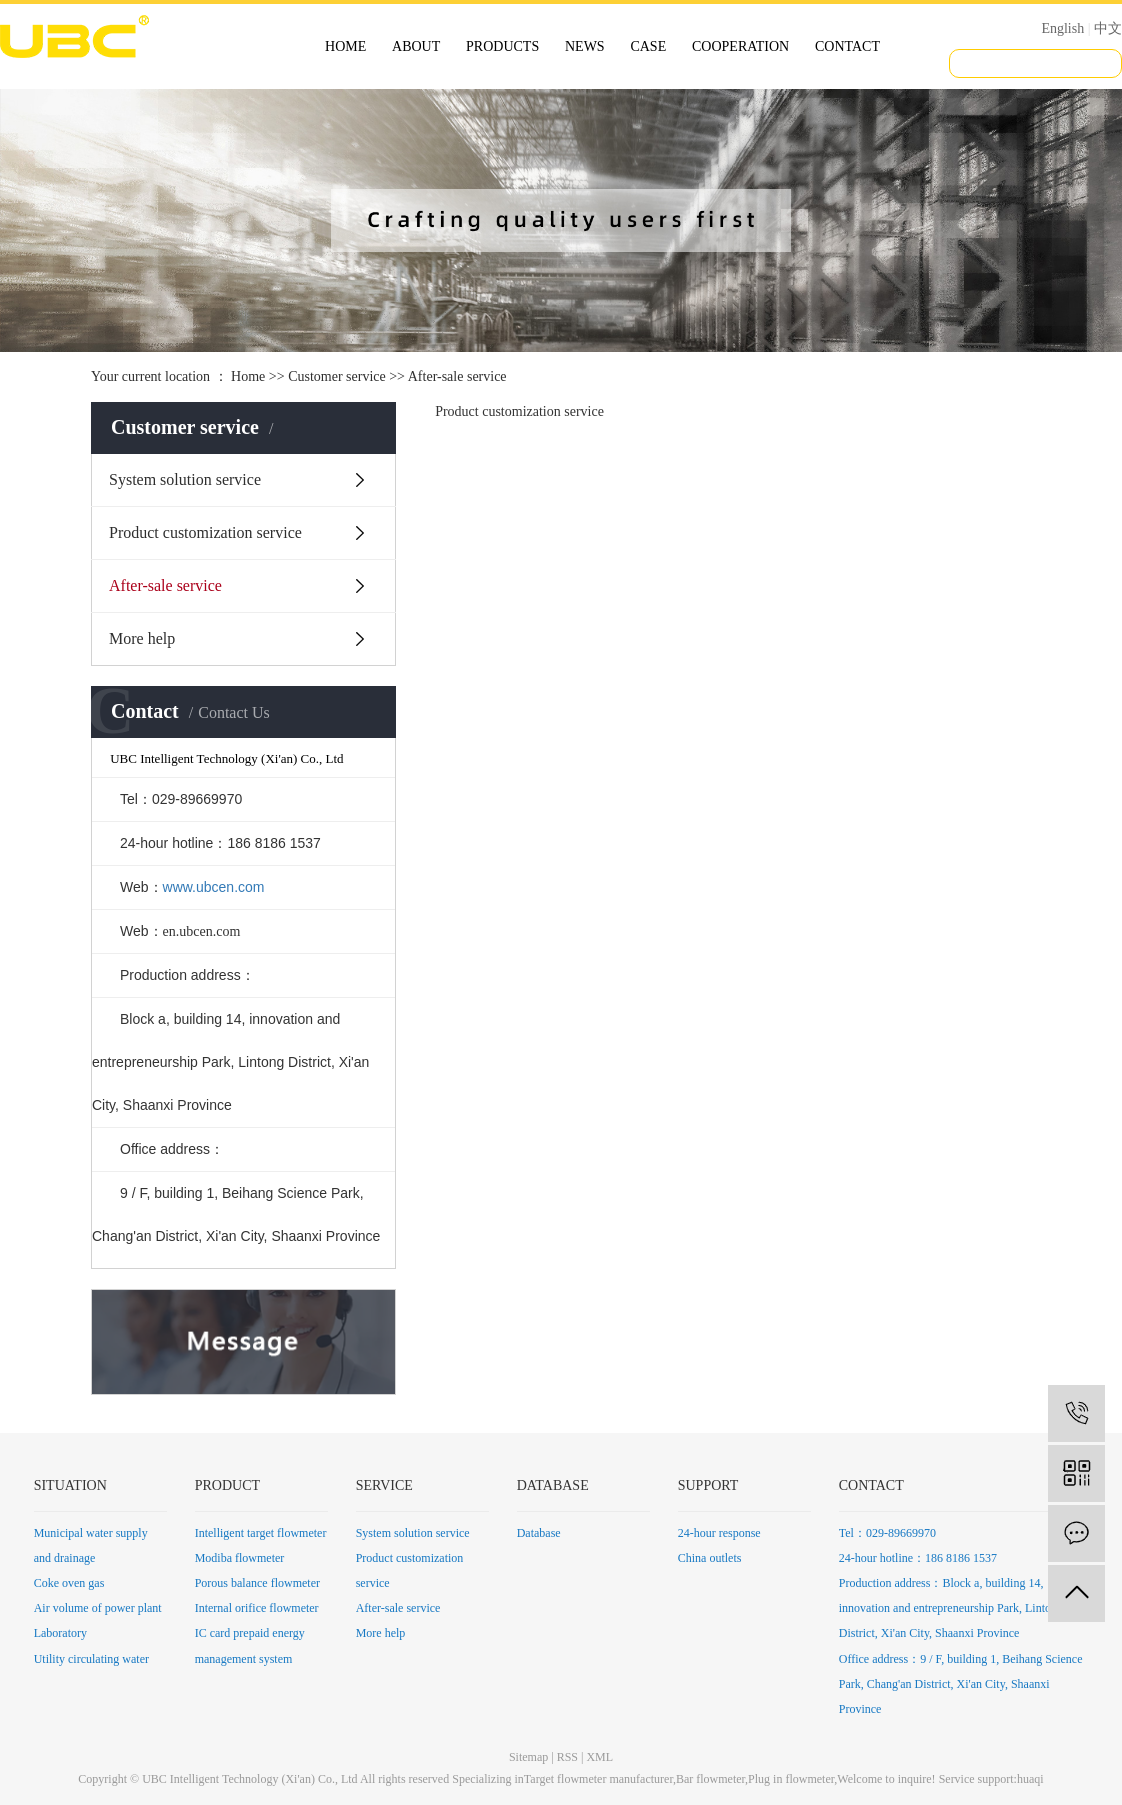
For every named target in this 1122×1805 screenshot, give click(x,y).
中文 (1108, 28)
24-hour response (719, 1533)
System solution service (185, 479)
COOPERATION (740, 46)
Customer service (337, 376)
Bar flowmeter (710, 1779)
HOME (345, 46)
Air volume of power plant (98, 1608)
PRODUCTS (502, 46)
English (1062, 28)
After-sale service (165, 585)
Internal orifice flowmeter (257, 1608)
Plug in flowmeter (791, 1779)
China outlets (710, 1558)
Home (248, 376)
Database (539, 1533)
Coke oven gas (69, 1583)
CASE (648, 46)
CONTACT (847, 46)
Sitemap (528, 1757)
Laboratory (60, 1633)
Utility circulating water (91, 1659)
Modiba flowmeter (240, 1558)
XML (599, 1757)
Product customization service (205, 532)
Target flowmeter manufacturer (598, 1779)
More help (142, 638)
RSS (567, 1757)
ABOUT (416, 46)
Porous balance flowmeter (257, 1583)
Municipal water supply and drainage (91, 1545)
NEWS (585, 46)
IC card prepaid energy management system (250, 1645)
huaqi (1030, 1779)
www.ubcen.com (214, 887)
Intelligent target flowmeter (261, 1533)
